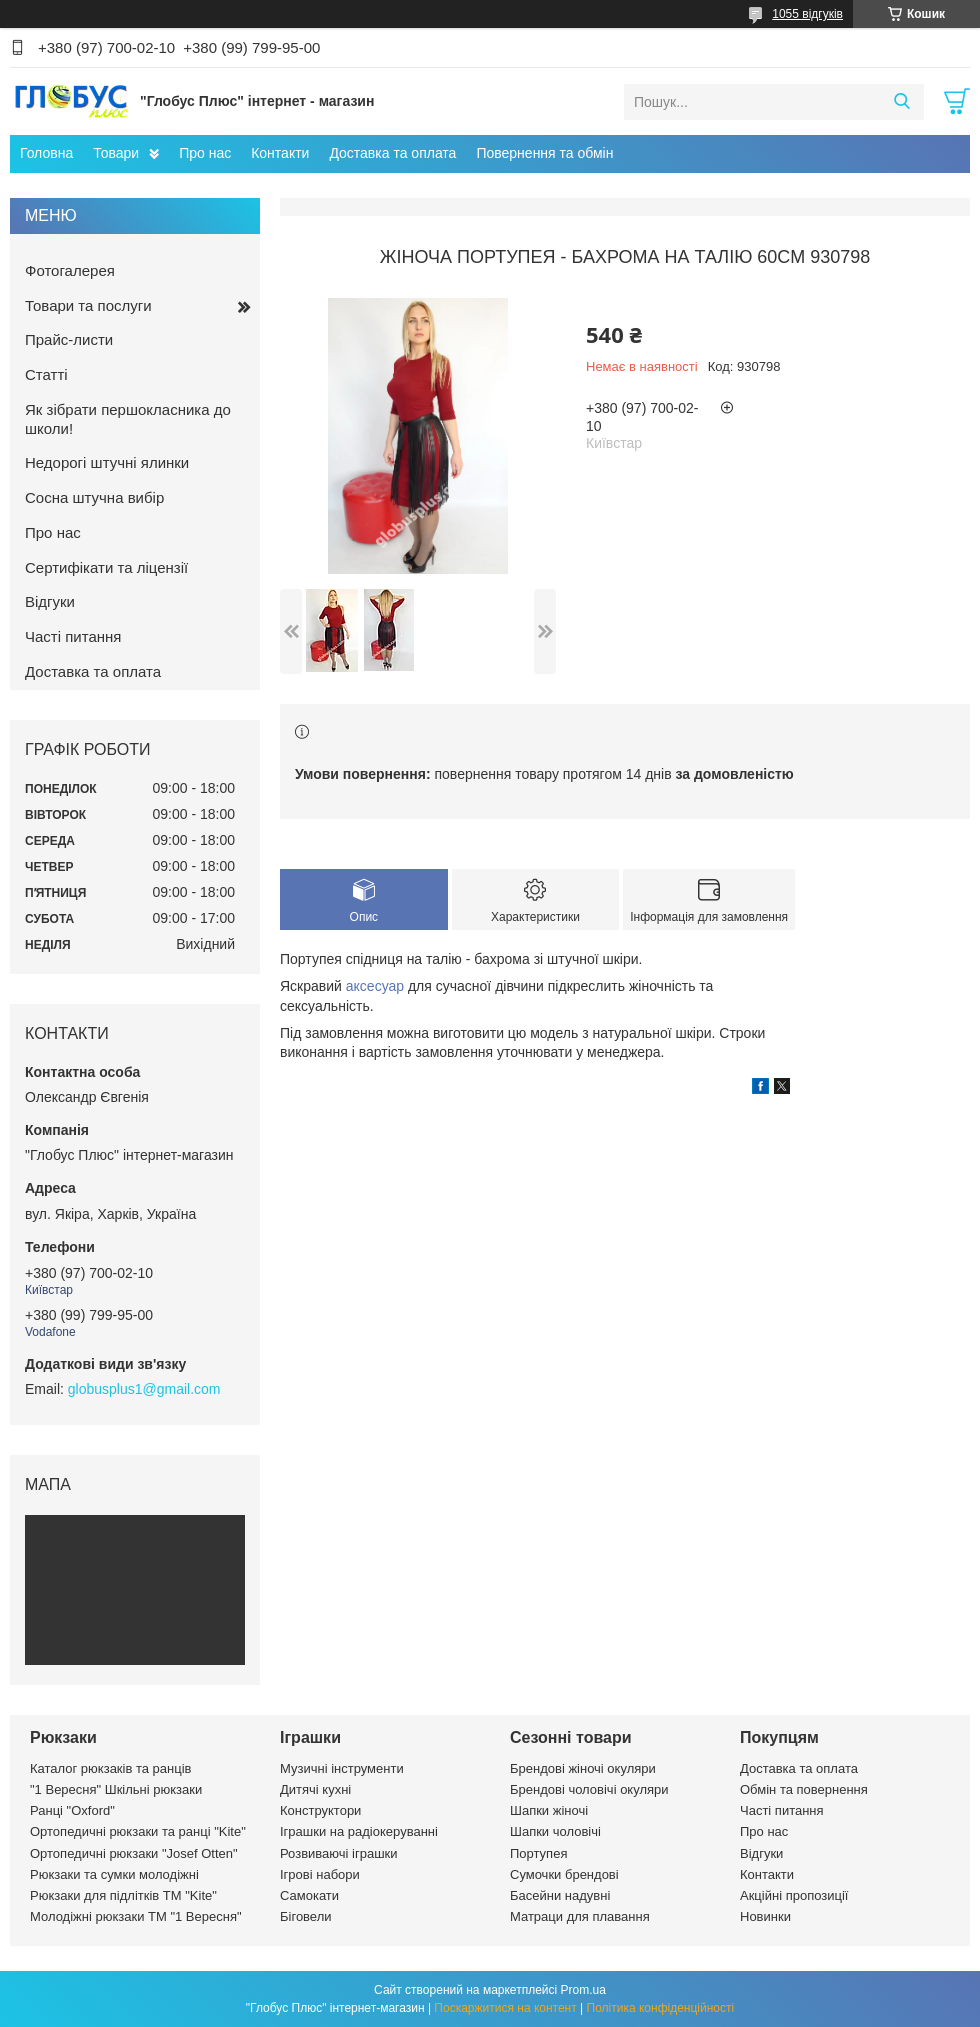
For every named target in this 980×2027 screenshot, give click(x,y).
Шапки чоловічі (555, 1831)
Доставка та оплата (392, 153)
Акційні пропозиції (794, 1895)
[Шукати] (901, 102)
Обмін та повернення (804, 1789)
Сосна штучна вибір (94, 497)
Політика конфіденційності (661, 2008)
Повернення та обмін (544, 153)
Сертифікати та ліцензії (106, 567)
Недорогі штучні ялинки (107, 462)
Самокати (309, 1895)
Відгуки (50, 601)
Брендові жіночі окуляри (583, 1768)
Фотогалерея (70, 270)
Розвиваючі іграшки (339, 1853)
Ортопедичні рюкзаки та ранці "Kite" (138, 1831)
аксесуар (375, 986)
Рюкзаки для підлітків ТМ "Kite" (123, 1895)
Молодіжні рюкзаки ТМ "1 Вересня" (136, 1916)
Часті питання (73, 636)
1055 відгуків (807, 14)
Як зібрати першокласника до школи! (128, 419)
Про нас (205, 153)
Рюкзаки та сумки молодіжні (114, 1874)
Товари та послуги (88, 305)
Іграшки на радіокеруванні (359, 1831)
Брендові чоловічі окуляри (589, 1789)
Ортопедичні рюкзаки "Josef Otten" (134, 1853)
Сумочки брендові (564, 1874)
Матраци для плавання (580, 1916)
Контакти (280, 153)
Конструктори (320, 1810)
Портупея (538, 1853)
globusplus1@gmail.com (144, 1389)
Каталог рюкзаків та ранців (111, 1768)
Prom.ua (583, 1990)
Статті (46, 374)
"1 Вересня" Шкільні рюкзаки (116, 1789)
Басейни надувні (560, 1895)
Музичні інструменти (342, 1768)
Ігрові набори (320, 1874)
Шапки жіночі (549, 1810)
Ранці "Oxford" (72, 1810)
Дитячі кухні (315, 1789)
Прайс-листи (69, 339)
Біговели (306, 1916)
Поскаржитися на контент (505, 2008)
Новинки (765, 1916)
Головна (46, 153)
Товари (116, 153)
